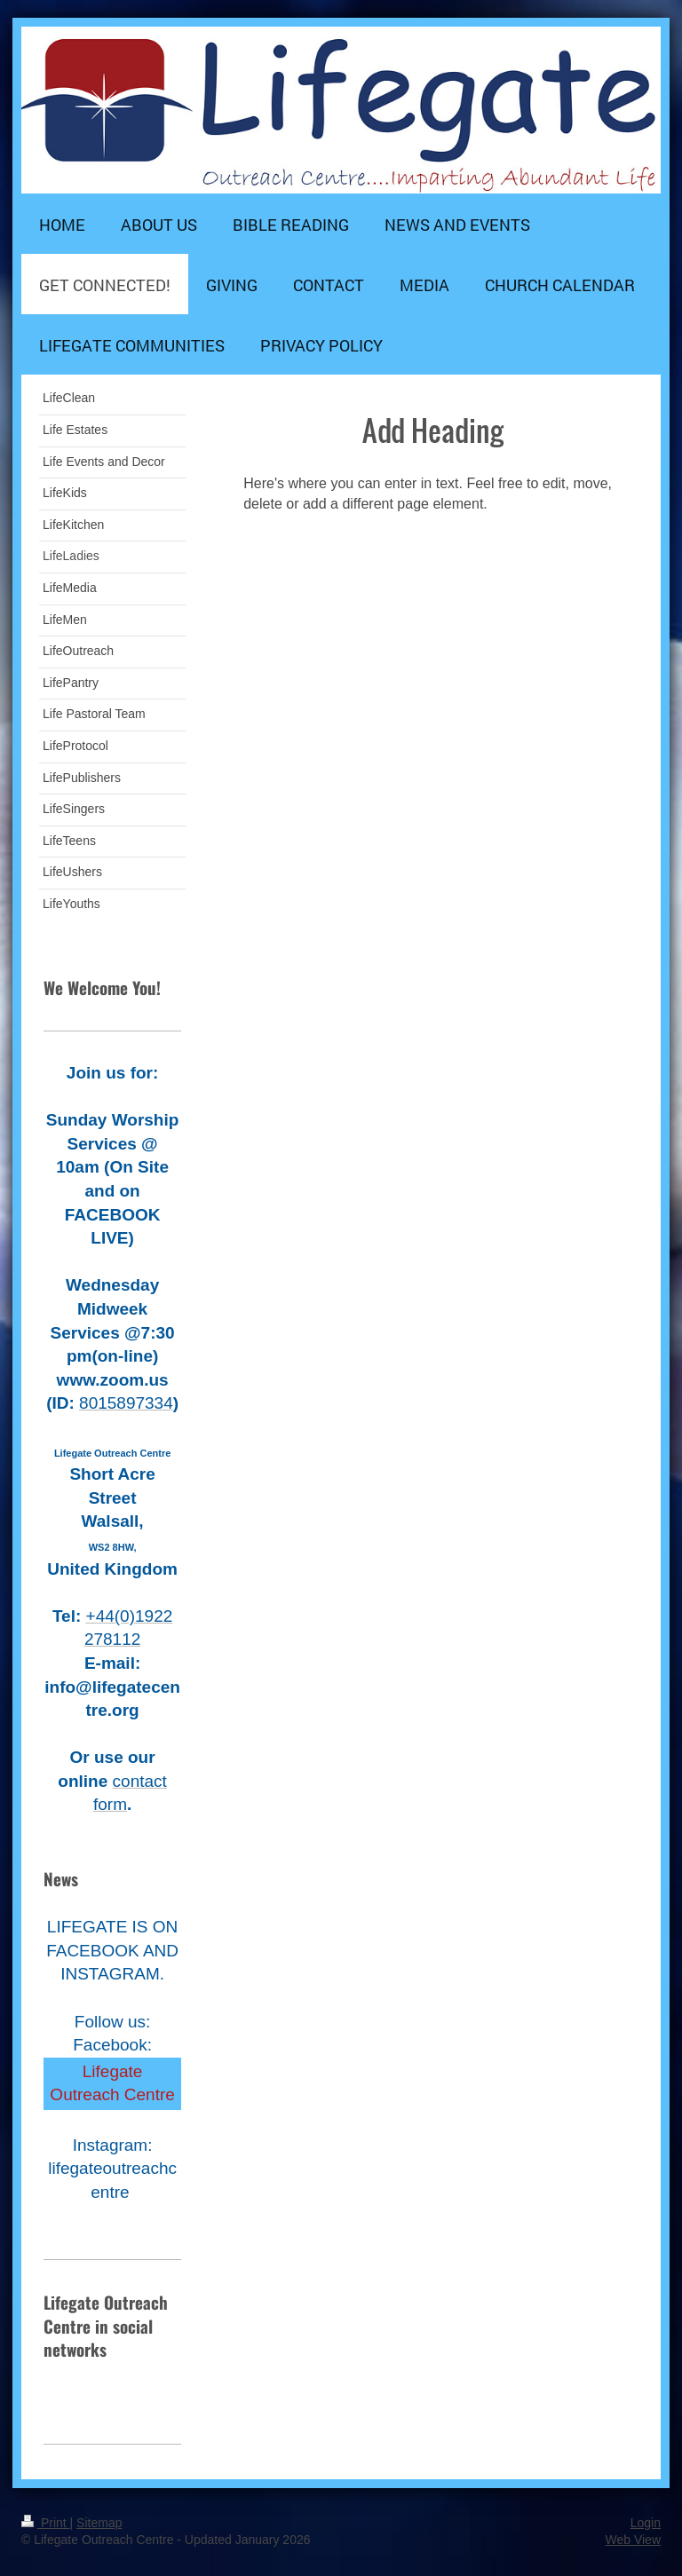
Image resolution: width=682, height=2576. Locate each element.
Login (645, 2523)
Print (45, 2523)
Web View (633, 2540)
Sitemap (99, 2523)
